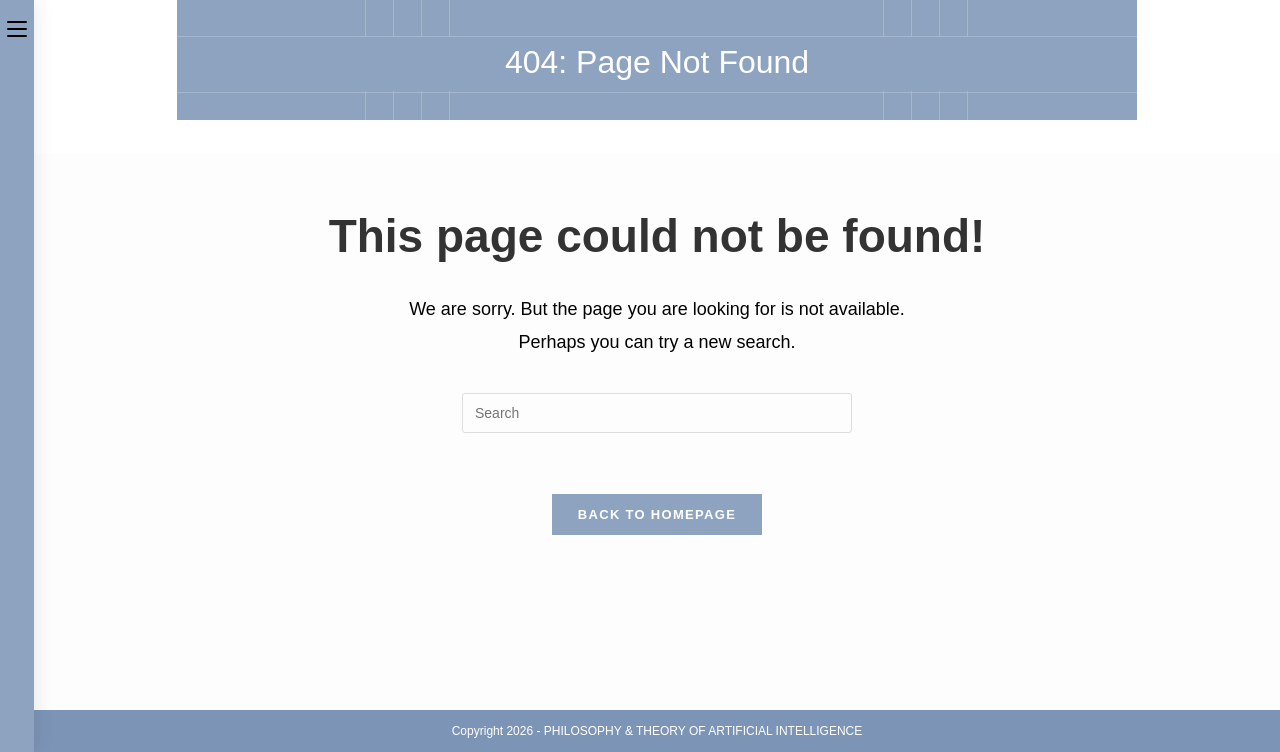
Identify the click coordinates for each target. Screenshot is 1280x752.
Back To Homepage (657, 514)
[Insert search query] (657, 413)
